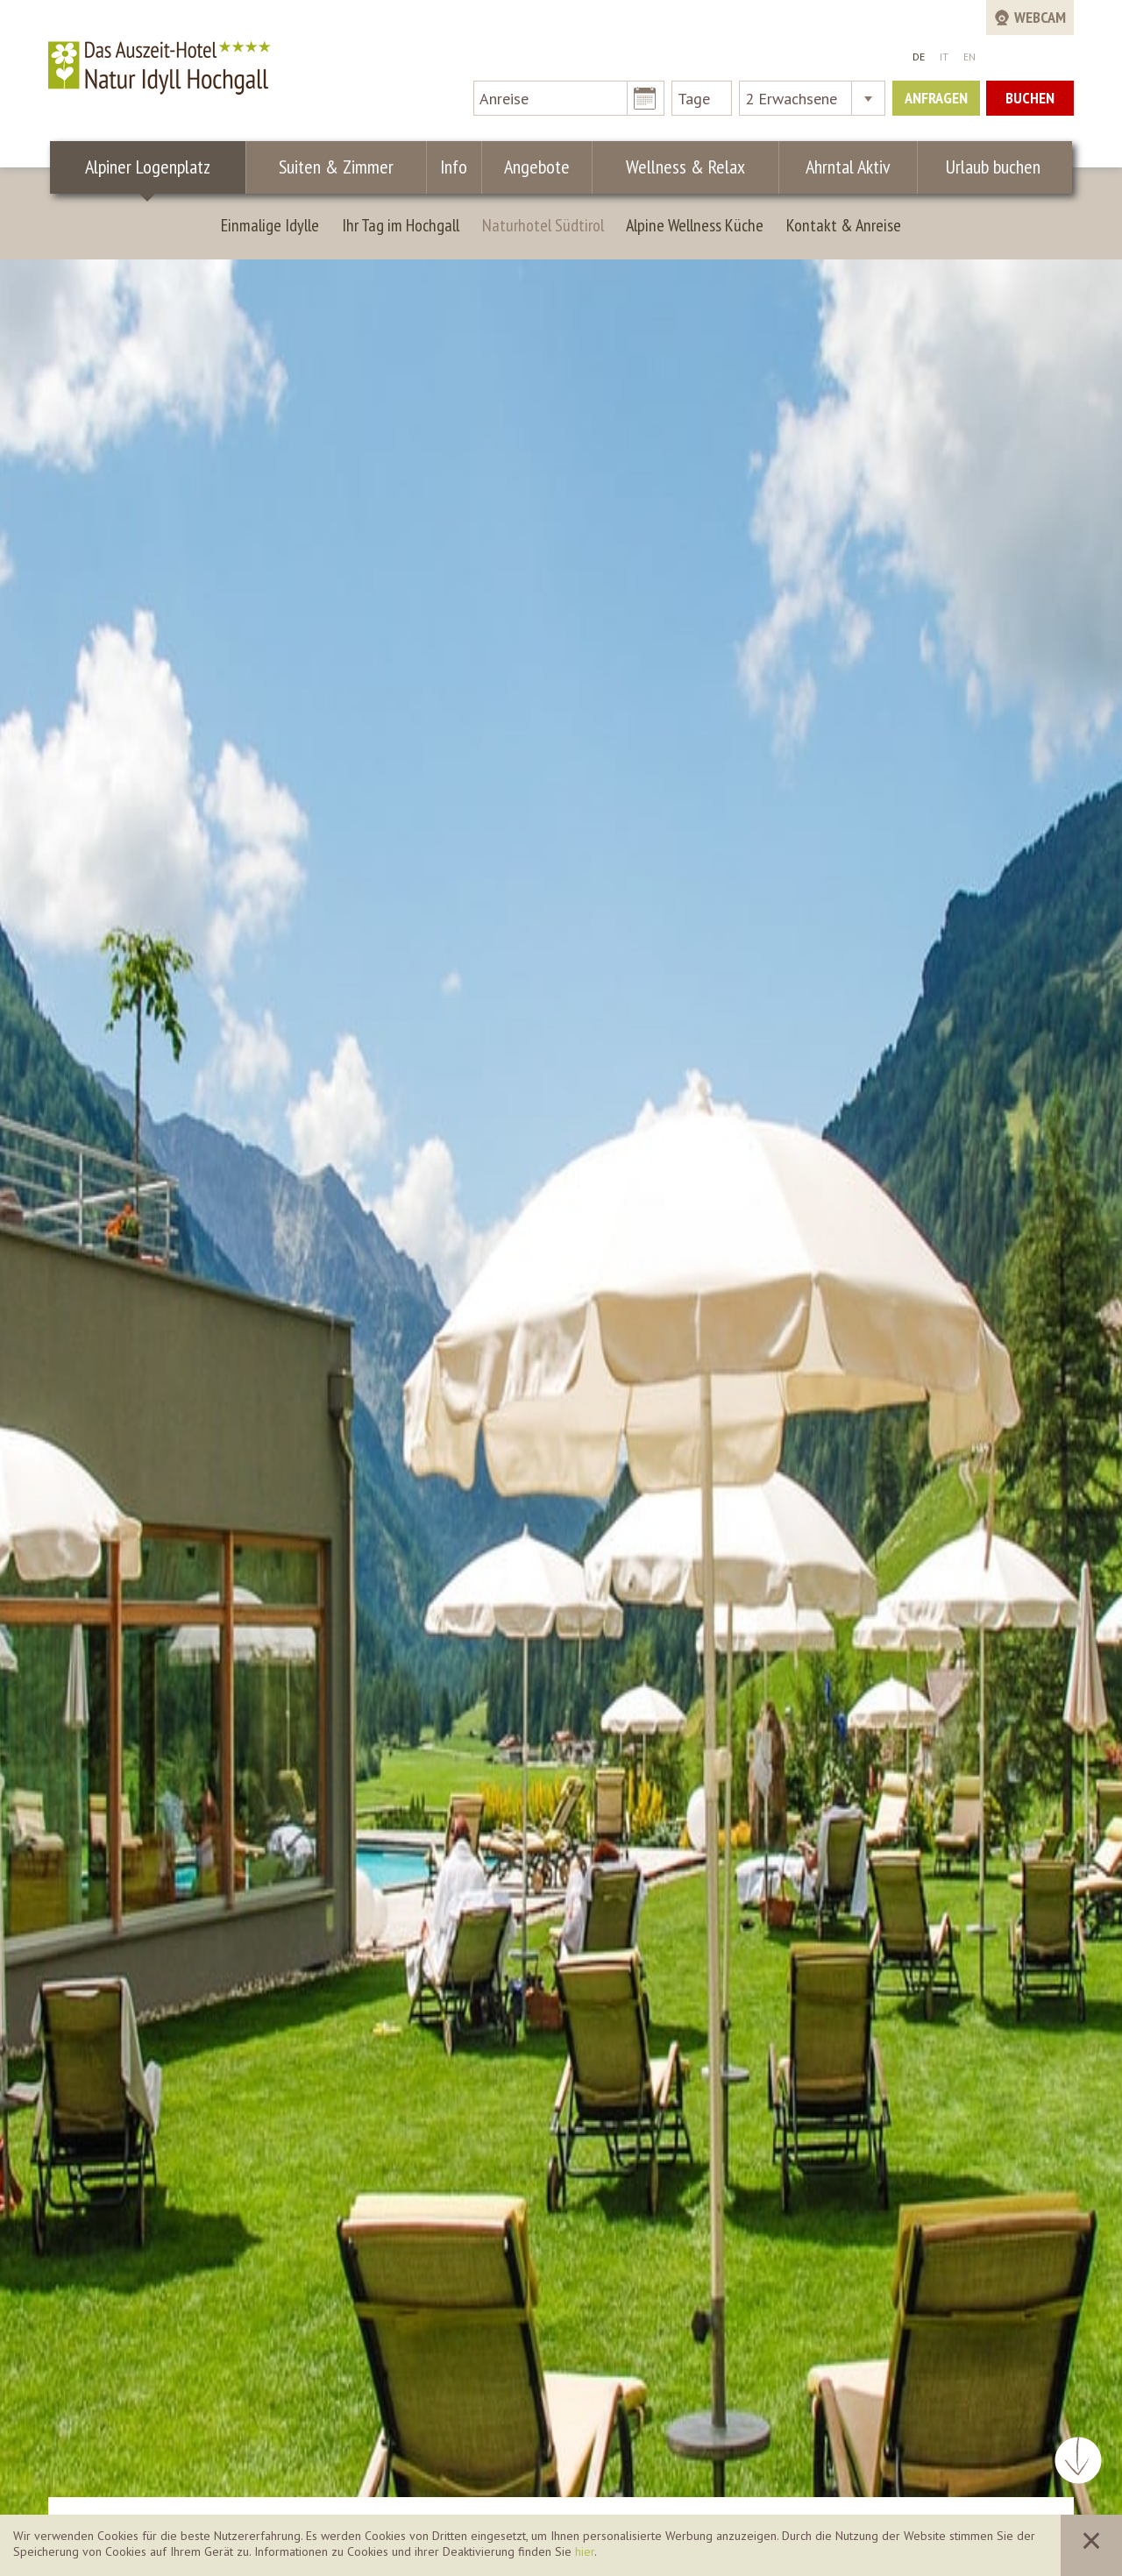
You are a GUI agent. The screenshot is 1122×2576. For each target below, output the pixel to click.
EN (969, 56)
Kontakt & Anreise (843, 225)
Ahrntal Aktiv (842, 166)
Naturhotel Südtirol (543, 225)
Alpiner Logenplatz (148, 166)
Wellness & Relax (680, 166)
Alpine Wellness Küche (694, 225)
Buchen (1030, 98)
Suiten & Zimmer (337, 166)
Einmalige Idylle (270, 225)
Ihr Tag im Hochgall (400, 225)
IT (944, 56)
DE (919, 56)
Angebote (532, 166)
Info (452, 166)
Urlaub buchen (990, 166)
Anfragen (936, 98)
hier (584, 2551)
